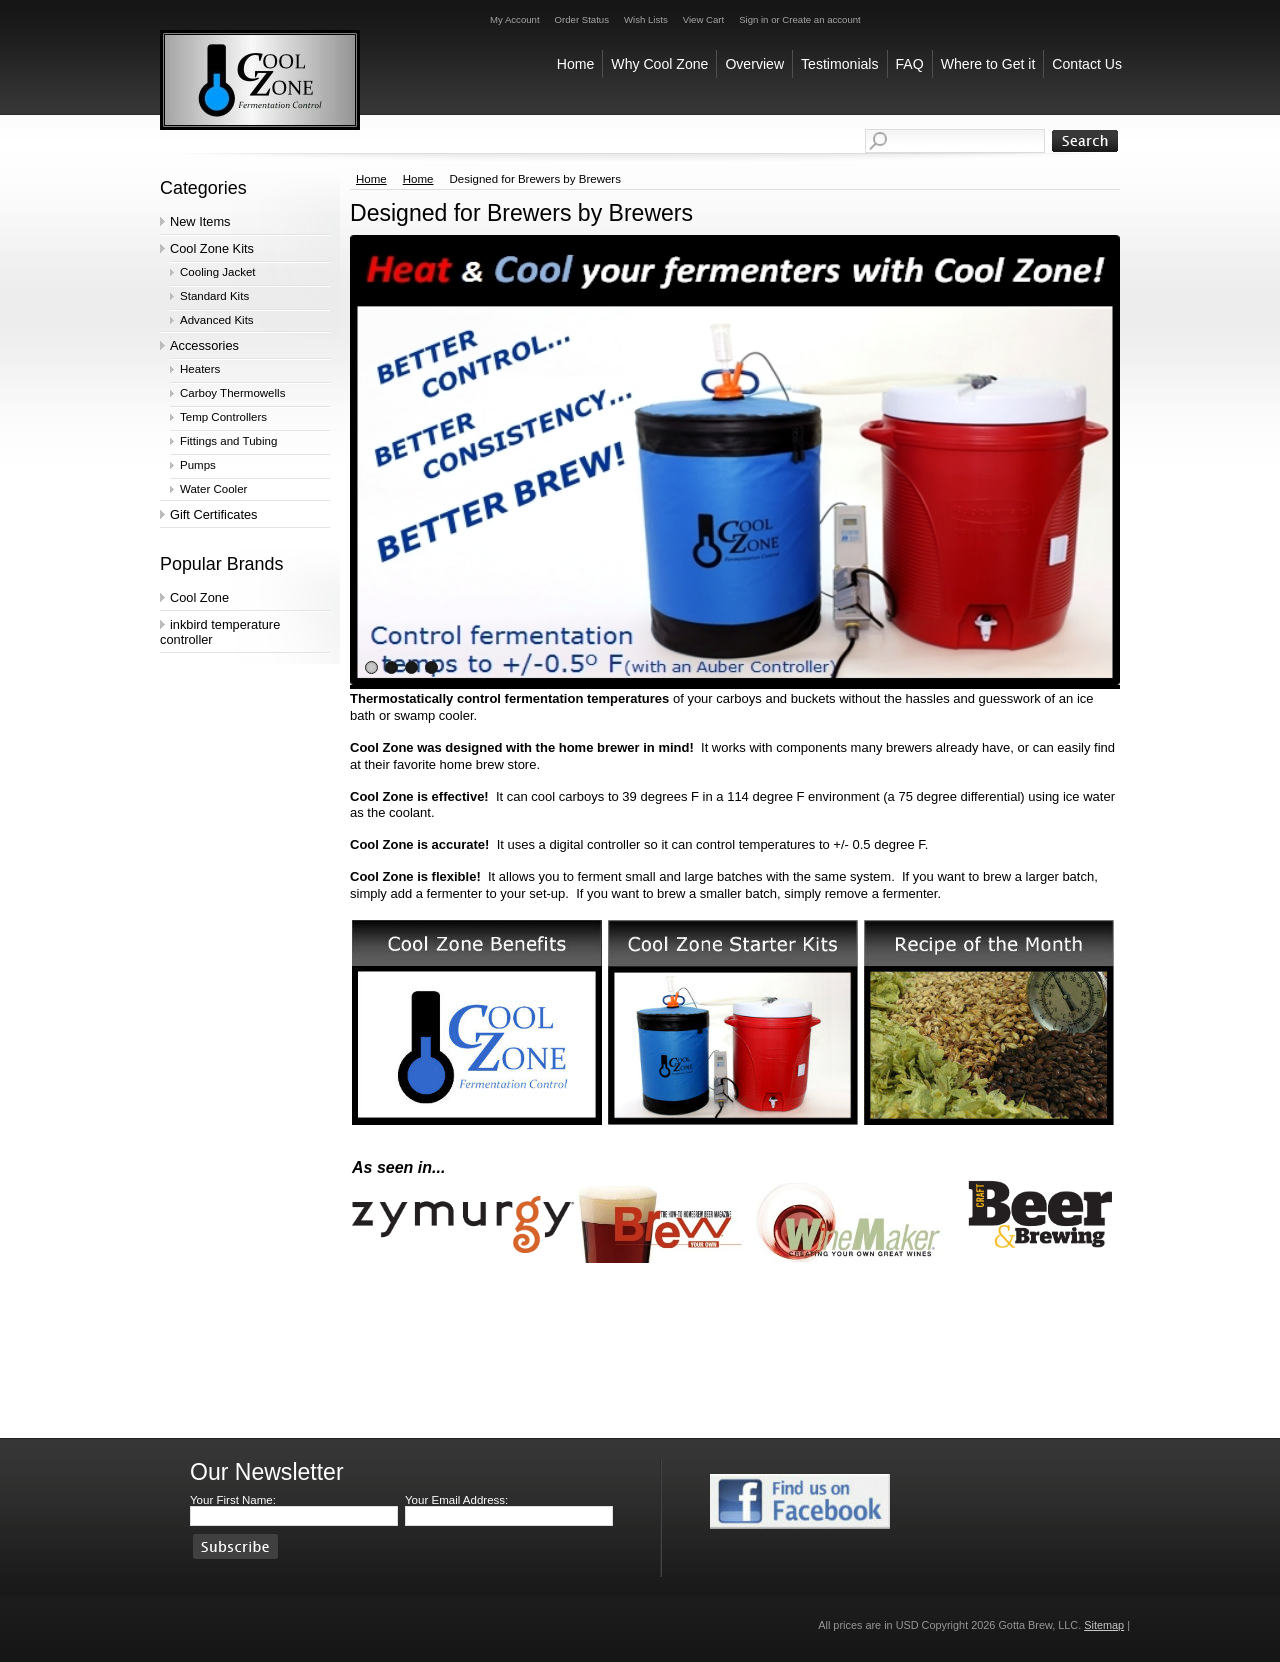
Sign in (753, 19)
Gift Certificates (213, 514)
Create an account (821, 19)
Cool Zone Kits (212, 248)
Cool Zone (199, 597)
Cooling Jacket (218, 272)
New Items (200, 221)
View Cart (703, 19)
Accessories (204, 345)
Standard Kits (214, 296)
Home (371, 179)
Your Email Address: (456, 1500)
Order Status (582, 19)
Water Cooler (213, 489)
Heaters (200, 369)
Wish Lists (646, 19)
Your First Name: (233, 1500)
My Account (515, 19)
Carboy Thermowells (232, 393)
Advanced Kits (217, 320)
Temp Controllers (223, 417)
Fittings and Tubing (228, 441)
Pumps (198, 465)
